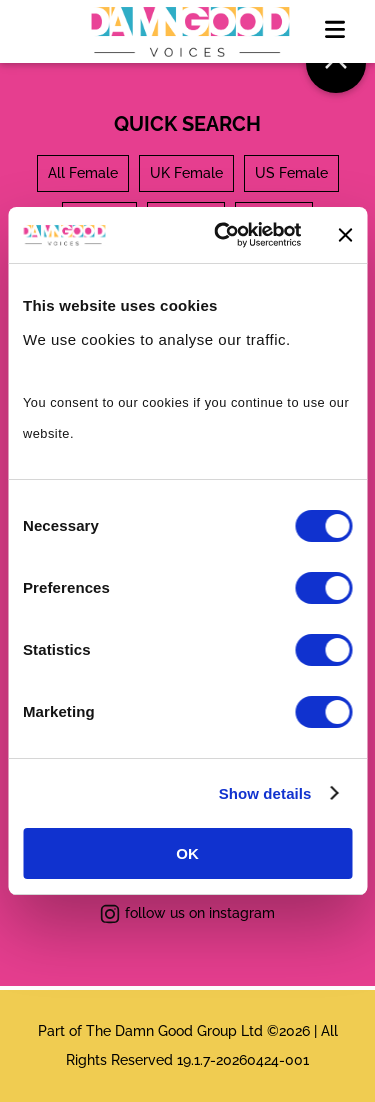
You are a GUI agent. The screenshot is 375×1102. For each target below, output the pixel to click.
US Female (291, 173)
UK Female (186, 173)
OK (187, 853)
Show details (265, 793)
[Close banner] (345, 235)
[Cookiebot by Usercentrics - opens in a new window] (223, 235)
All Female (83, 173)
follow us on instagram (187, 914)
